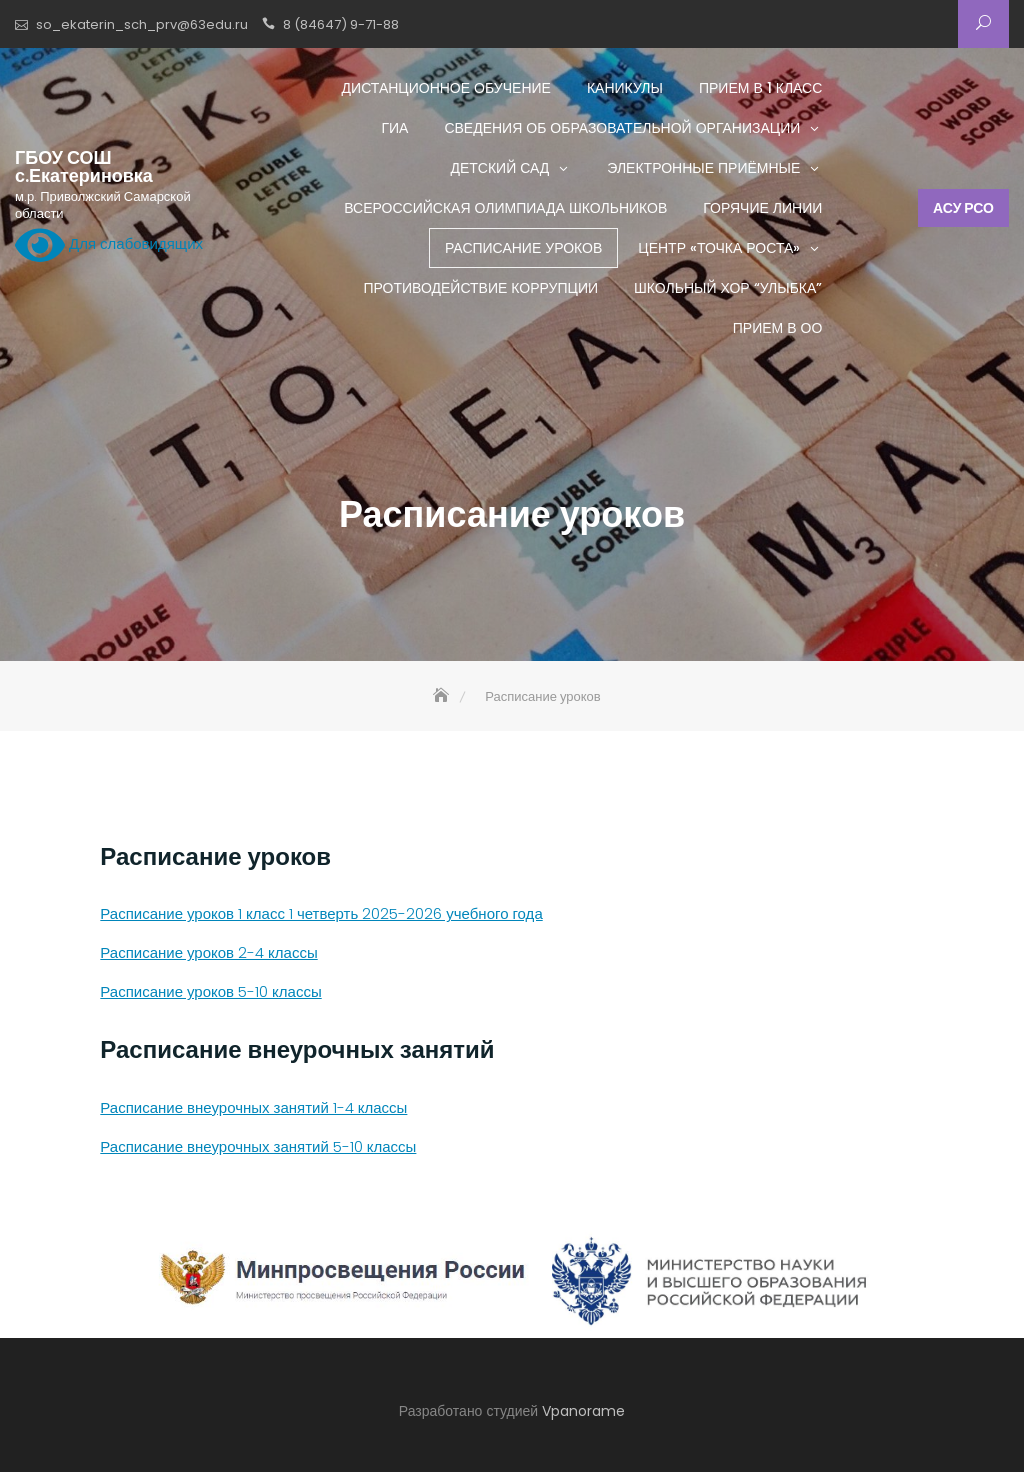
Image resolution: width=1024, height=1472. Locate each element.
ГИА (394, 128)
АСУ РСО (963, 208)
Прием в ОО (778, 328)
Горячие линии (762, 208)
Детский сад (499, 168)
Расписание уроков (523, 248)
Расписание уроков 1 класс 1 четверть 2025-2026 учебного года (321, 913)
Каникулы (625, 88)
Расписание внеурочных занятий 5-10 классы (258, 1146)
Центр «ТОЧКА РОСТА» (719, 248)
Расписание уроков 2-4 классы (208, 952)
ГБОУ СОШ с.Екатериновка (84, 167)
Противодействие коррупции (480, 288)
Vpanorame (583, 1411)
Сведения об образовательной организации (622, 128)
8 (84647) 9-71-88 (341, 24)
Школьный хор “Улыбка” (728, 288)
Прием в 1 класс (760, 88)
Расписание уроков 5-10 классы (210, 991)
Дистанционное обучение (446, 88)
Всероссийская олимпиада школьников (505, 208)
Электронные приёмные (703, 168)
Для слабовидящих (109, 245)
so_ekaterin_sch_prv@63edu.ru (142, 24)
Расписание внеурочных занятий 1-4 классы (253, 1107)
